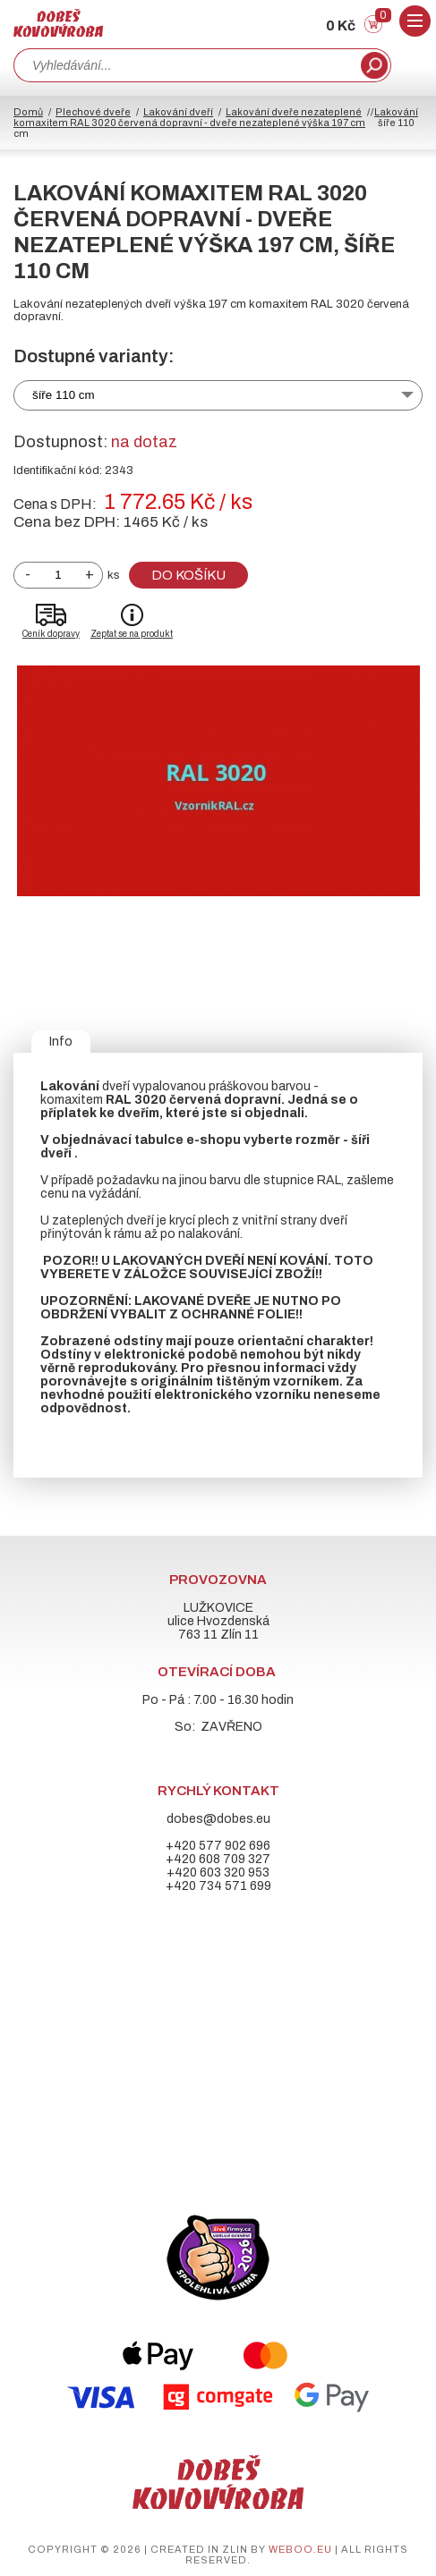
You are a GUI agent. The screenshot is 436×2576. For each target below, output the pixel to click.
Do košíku (188, 575)
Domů (28, 111)
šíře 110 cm (63, 395)
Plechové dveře (93, 111)
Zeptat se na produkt (131, 634)
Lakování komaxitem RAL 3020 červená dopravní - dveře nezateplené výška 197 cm (215, 117)
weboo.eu (300, 2549)
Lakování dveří (178, 111)
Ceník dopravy (51, 634)
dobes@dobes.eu (218, 1819)
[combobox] (185, 65)
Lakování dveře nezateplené (294, 111)
